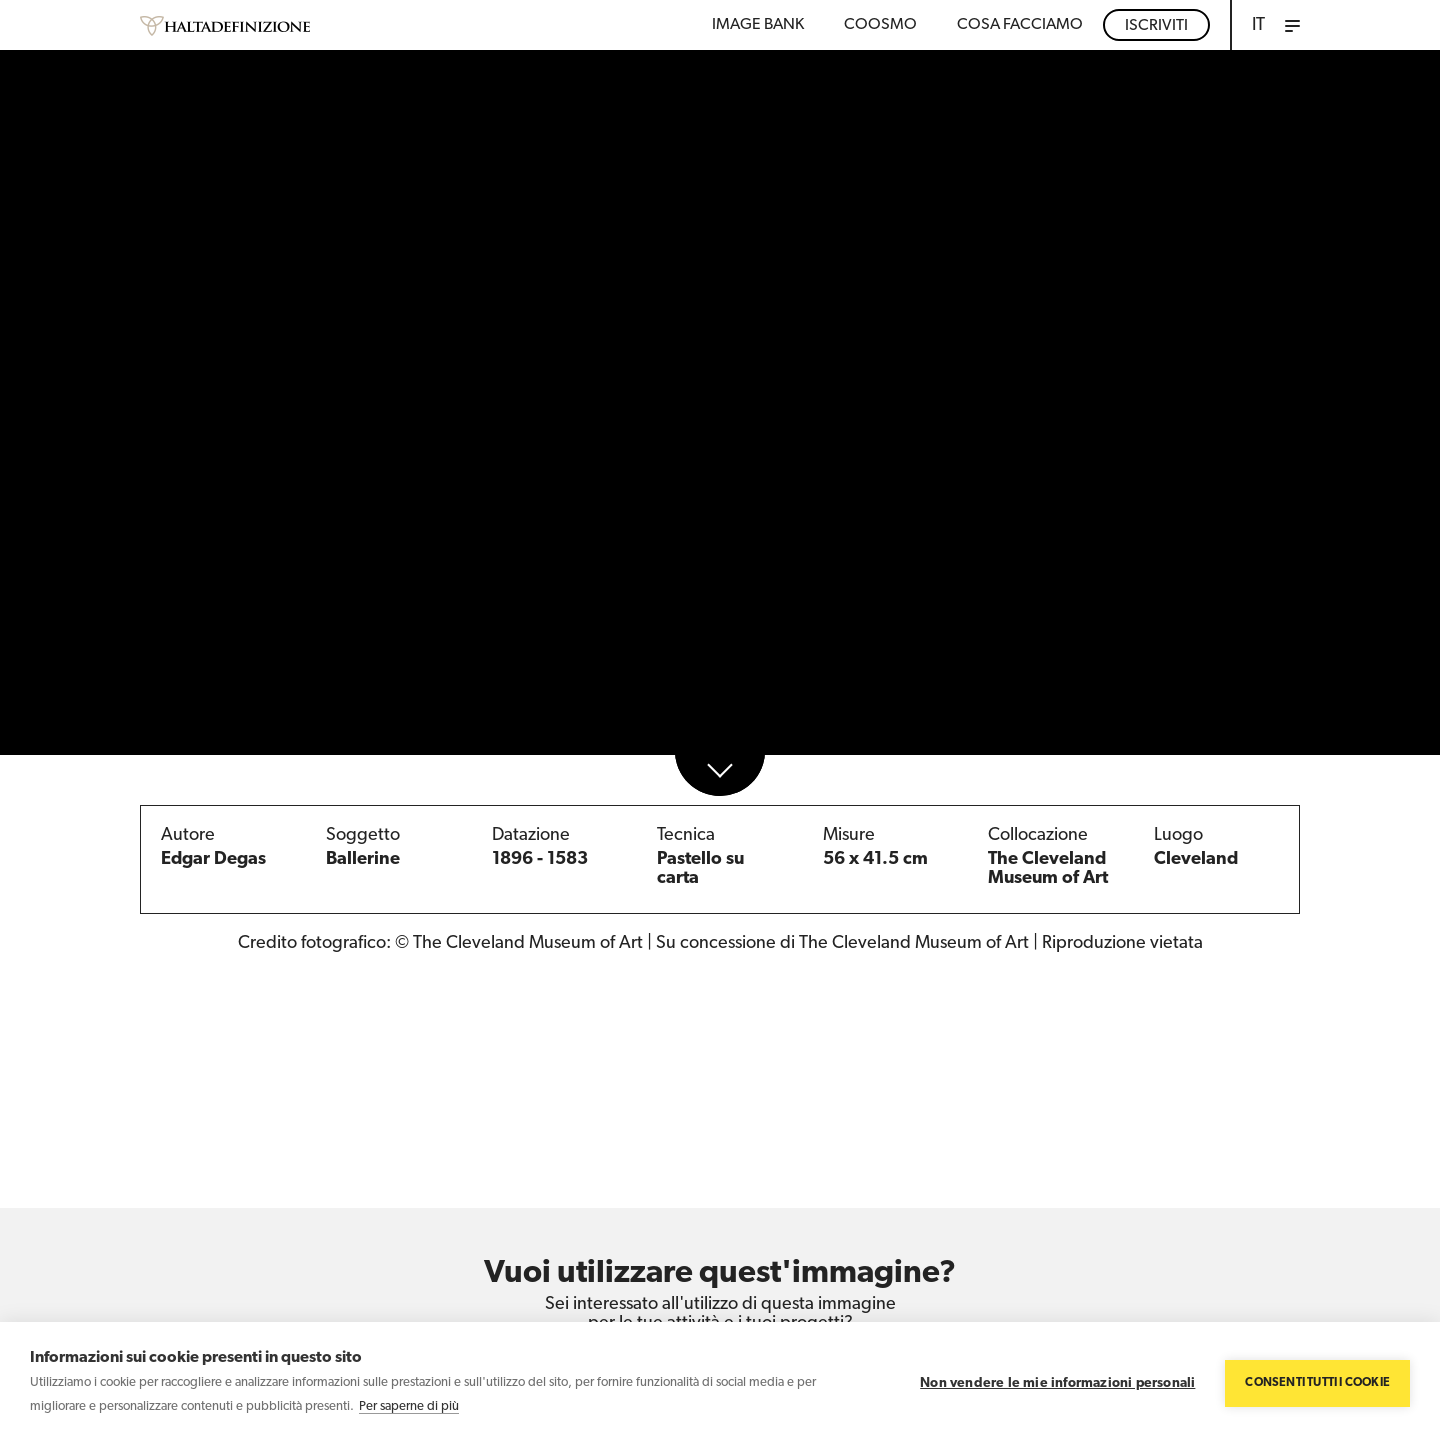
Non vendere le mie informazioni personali (1057, 1383)
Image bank (758, 25)
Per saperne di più (409, 1406)
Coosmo (880, 25)
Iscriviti (1156, 26)
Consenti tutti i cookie (1317, 1383)
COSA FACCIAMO (1020, 25)
